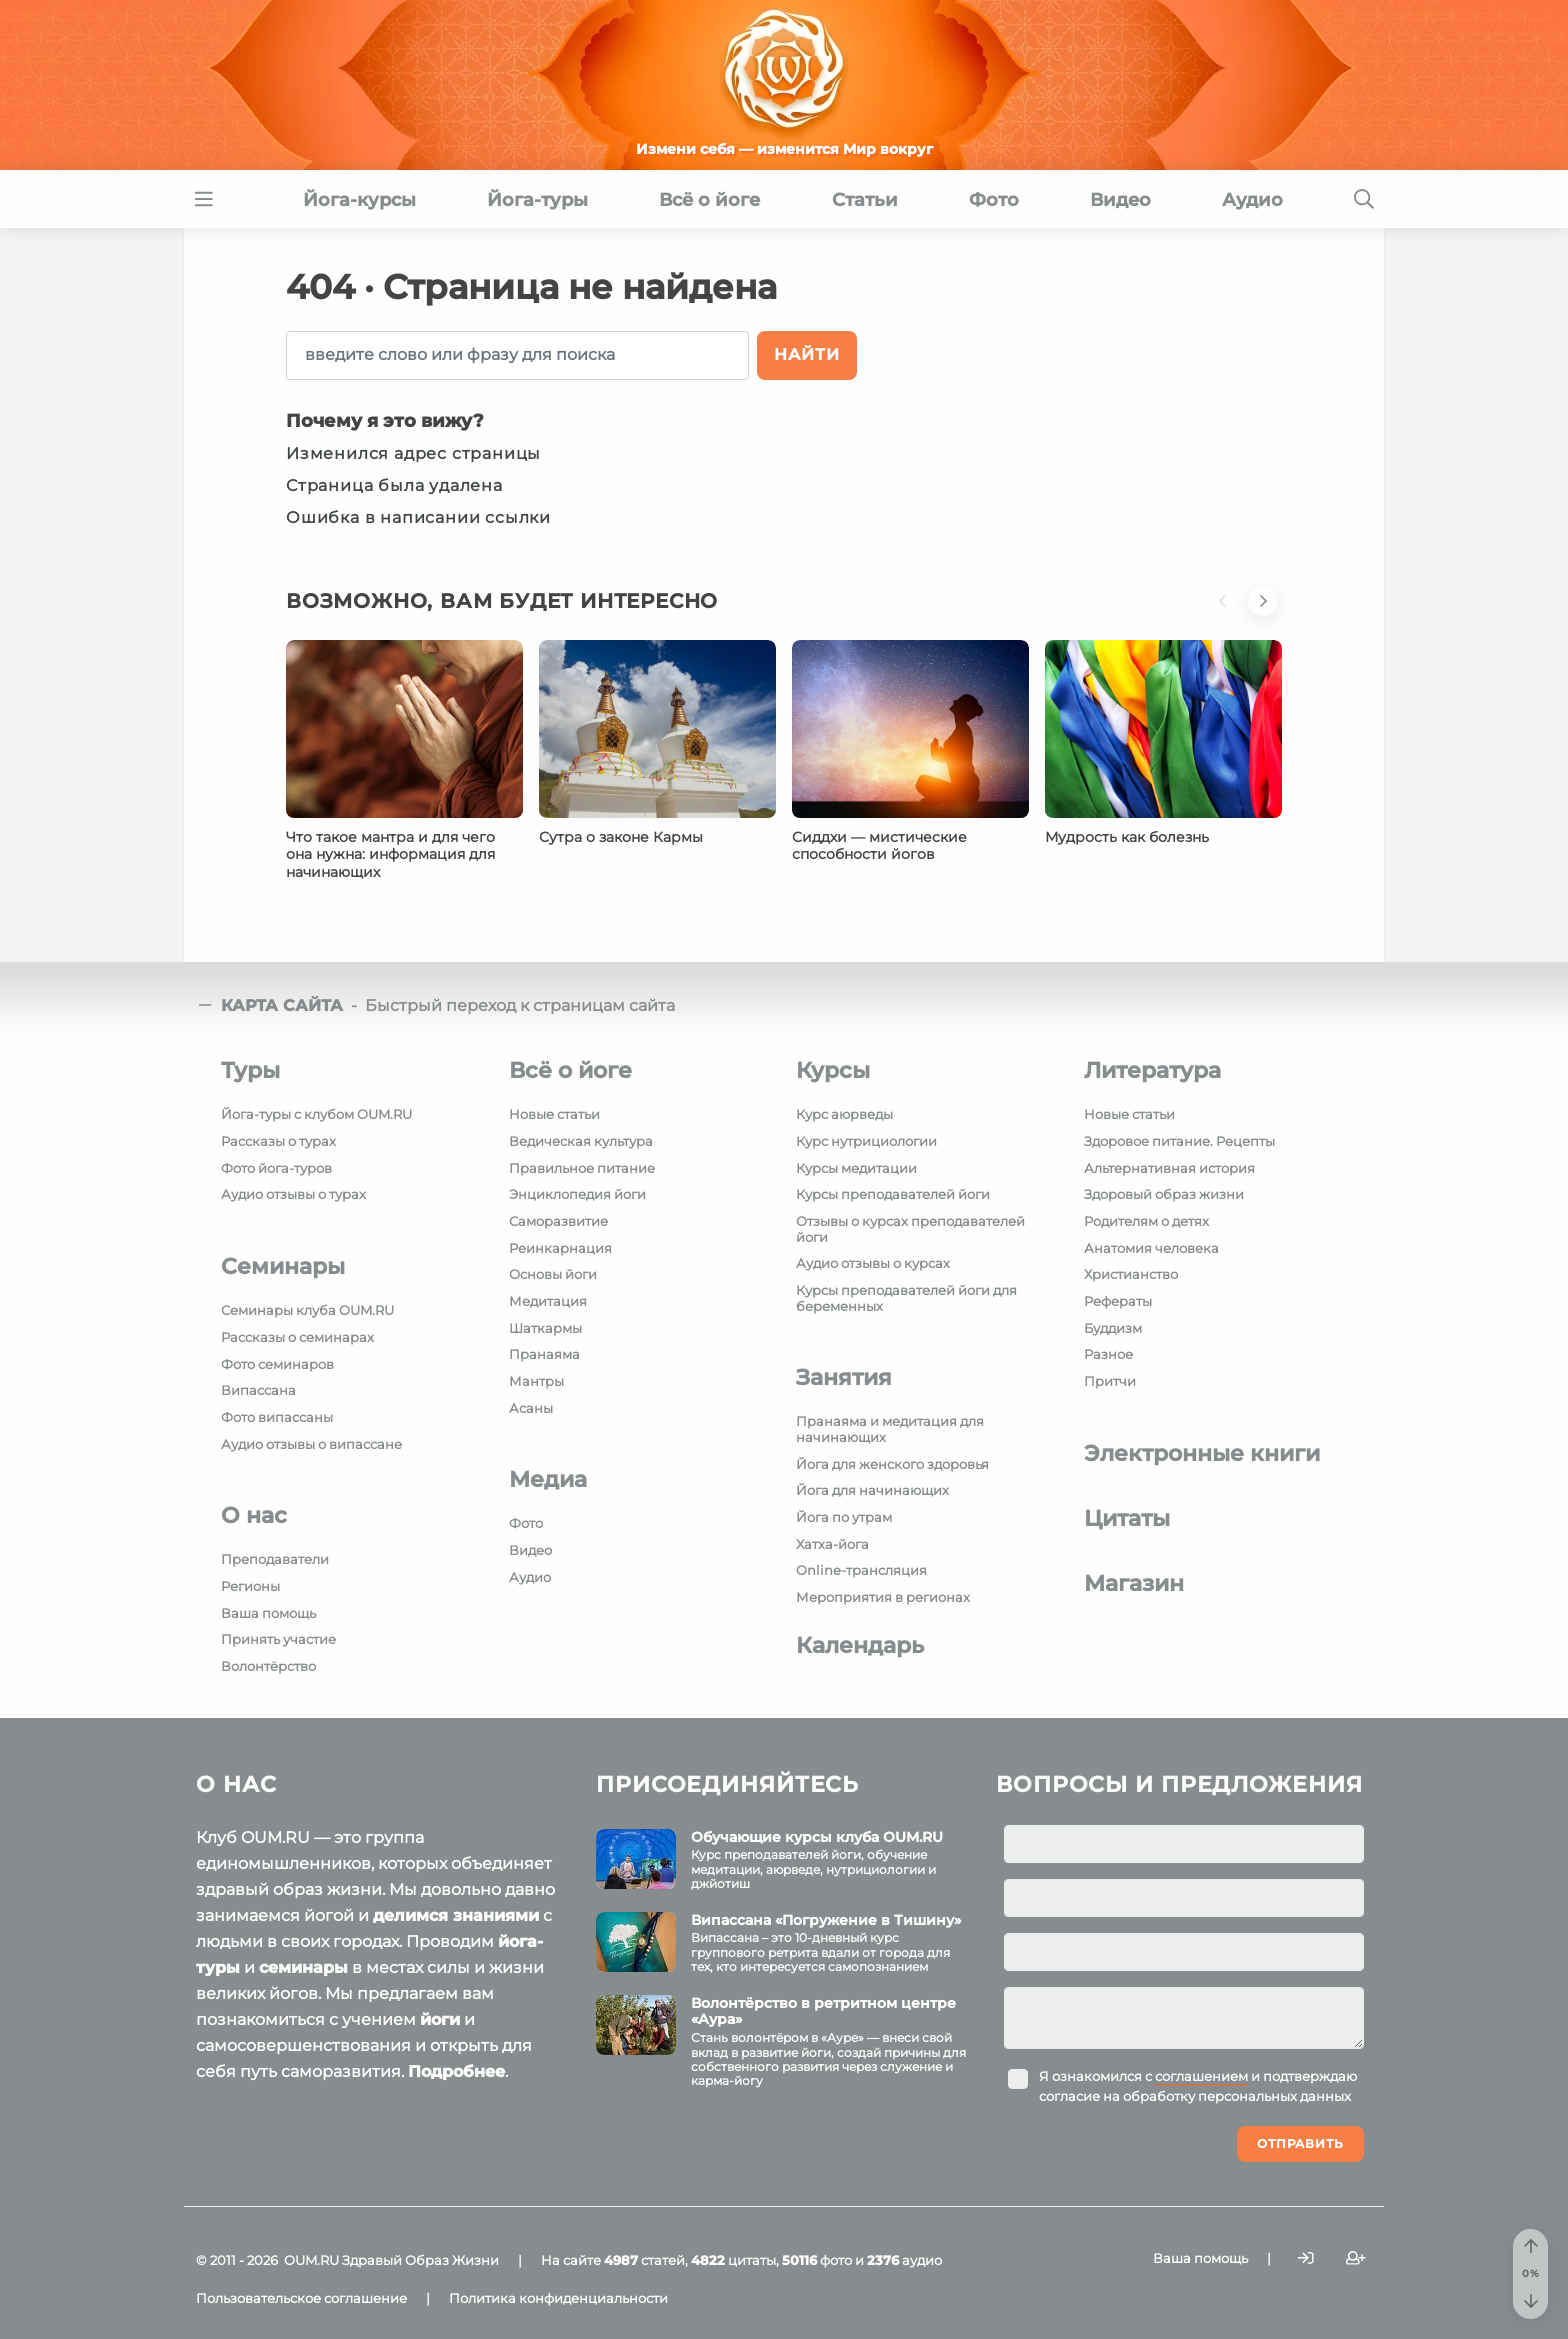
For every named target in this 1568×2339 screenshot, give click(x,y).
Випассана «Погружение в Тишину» (826, 1920)
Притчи (1110, 1381)
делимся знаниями (456, 1915)
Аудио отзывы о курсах (873, 1263)
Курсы (833, 1070)
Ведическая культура (581, 1141)
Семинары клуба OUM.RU (307, 1310)
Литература (1152, 1070)
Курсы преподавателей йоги (893, 1194)
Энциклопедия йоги (577, 1194)
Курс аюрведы (844, 1114)
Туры (250, 1070)
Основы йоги (553, 1274)
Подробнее (456, 2071)
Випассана (258, 1390)
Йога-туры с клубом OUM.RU (316, 1114)
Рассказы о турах (278, 1141)
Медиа (548, 1479)
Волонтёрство (268, 1666)
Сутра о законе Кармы (621, 837)
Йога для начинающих (872, 1490)
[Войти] (1306, 2258)
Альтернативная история (1169, 1168)
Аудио (530, 1577)
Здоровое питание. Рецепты (1179, 1141)
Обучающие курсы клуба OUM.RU (817, 1837)
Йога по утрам (844, 1517)
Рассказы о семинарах (297, 1337)
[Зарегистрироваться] (1356, 2258)
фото (817, 2260)
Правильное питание (582, 1168)
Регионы (250, 1586)
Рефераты (1118, 1301)
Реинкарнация (560, 1248)
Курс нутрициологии (866, 1141)
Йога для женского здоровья (892, 1464)
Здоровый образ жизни (1164, 1194)
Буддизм (1113, 1328)
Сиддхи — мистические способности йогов (879, 846)
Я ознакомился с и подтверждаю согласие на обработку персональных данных (1198, 2086)
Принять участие (278, 1639)
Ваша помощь (268, 1613)
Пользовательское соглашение (301, 2298)
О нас (254, 1515)
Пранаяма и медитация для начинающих (890, 1429)
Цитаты (1127, 1518)
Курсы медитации (856, 1168)
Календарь (860, 1645)
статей (644, 2260)
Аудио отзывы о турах (293, 1194)
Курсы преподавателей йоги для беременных (906, 1298)
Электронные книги (1202, 1453)
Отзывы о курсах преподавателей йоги (910, 1229)
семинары (303, 1967)
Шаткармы (545, 1328)
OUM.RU (311, 2260)
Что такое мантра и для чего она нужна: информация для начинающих (390, 855)
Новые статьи (554, 1114)
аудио (904, 2260)
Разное (1108, 1354)
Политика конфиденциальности (558, 2298)
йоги (440, 2019)
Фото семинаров (277, 1364)
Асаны (531, 1408)
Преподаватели (275, 1559)
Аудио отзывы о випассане (311, 1444)
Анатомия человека (1151, 1248)
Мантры (536, 1381)
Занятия (844, 1377)
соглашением (1201, 2076)
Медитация (548, 1301)
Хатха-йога (832, 1544)
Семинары (283, 1266)
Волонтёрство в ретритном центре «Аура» (823, 2011)
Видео (530, 1550)
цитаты (733, 2260)
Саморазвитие (558, 1221)
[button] (1228, 613)
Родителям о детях (1146, 1221)
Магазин (1134, 1583)
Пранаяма (544, 1354)
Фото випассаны (277, 1417)
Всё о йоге (570, 1070)
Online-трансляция (861, 1570)
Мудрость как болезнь (1127, 837)
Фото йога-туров (276, 1168)
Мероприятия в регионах (883, 1597)
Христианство (1131, 1274)
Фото (526, 1523)
